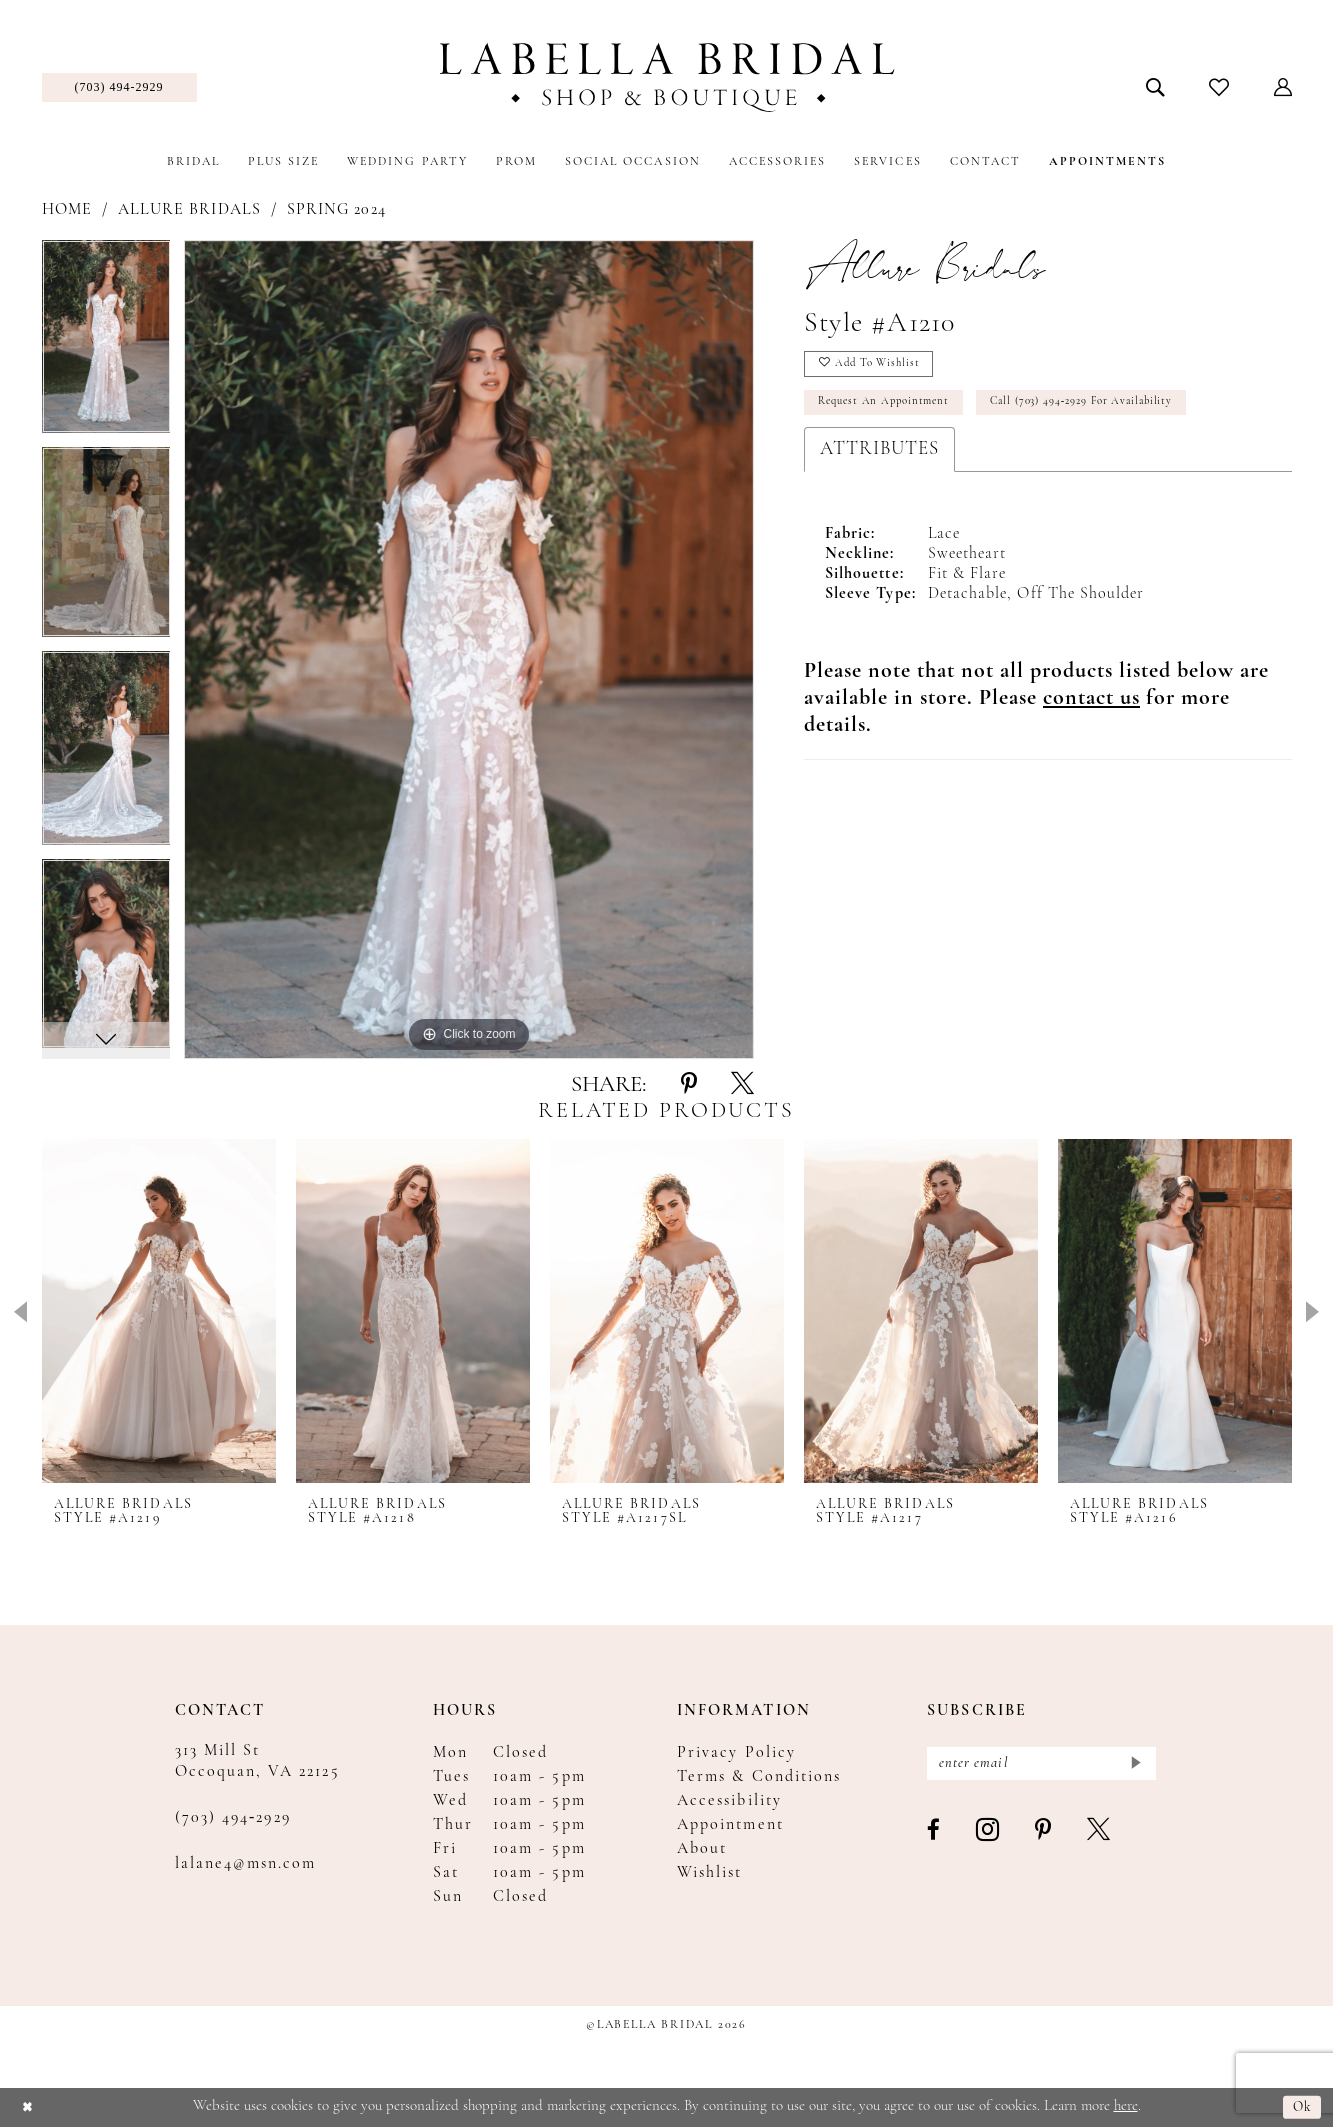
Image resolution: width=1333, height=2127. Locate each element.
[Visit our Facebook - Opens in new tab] (934, 1835)
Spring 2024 (336, 210)
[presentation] (159, 1310)
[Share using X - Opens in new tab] (742, 1085)
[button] (1282, 87)
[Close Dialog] (29, 2107)
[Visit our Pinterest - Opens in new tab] (1044, 1835)
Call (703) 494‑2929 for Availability (1110, 410)
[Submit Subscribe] (1135, 1765)
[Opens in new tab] (1091, 707)
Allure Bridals (189, 210)
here (1126, 2106)
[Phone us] (119, 87)
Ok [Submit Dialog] (1301, 2107)
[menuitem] (119, 87)
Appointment (730, 1825)
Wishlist (709, 1873)
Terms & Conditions (759, 1777)
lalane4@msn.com (246, 1864)
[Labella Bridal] (666, 77)
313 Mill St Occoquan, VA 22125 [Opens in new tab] (257, 1761)
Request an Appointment (891, 410)
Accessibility (729, 1801)
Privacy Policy (736, 1753)
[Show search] (1154, 87)
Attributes (879, 458)
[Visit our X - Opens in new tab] (1099, 1835)
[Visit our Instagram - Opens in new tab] (988, 1834)
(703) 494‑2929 (233, 1818)
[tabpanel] (106, 344)
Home (67, 210)
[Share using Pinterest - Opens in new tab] (689, 1085)
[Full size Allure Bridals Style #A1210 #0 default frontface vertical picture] (469, 649)
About (702, 1849)
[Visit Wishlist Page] (1218, 87)
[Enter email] (1041, 1765)
